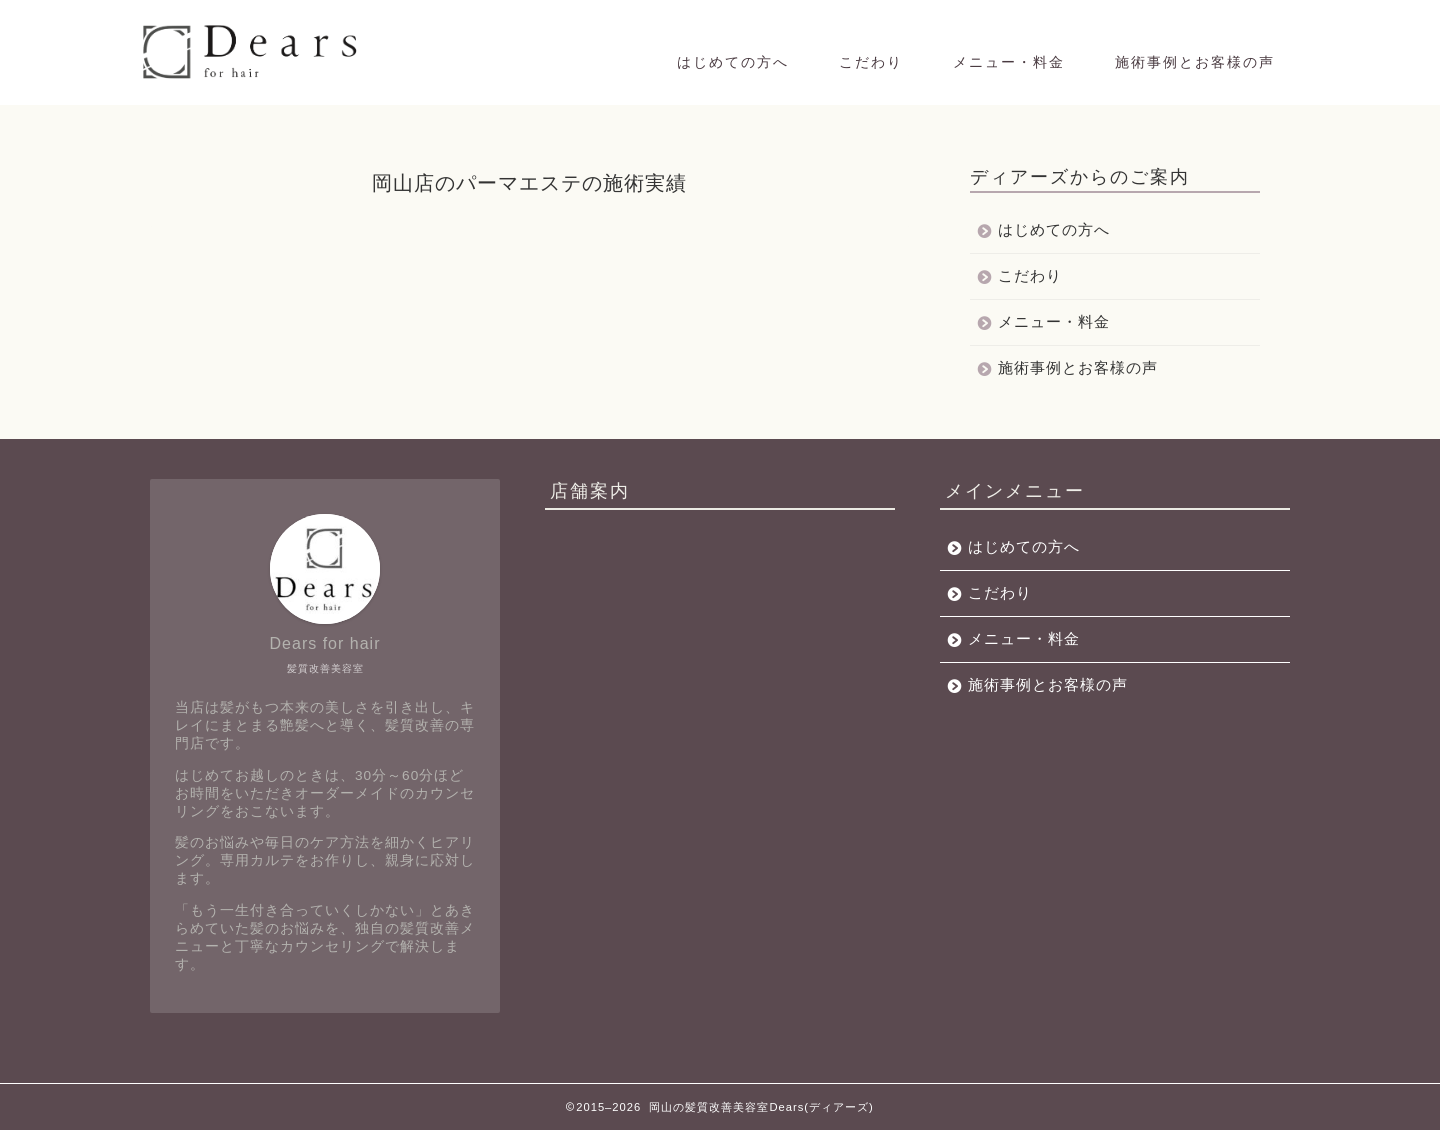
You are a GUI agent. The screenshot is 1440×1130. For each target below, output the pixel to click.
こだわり (871, 62)
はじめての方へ (733, 62)
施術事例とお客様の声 (1195, 62)
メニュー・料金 (1009, 62)
